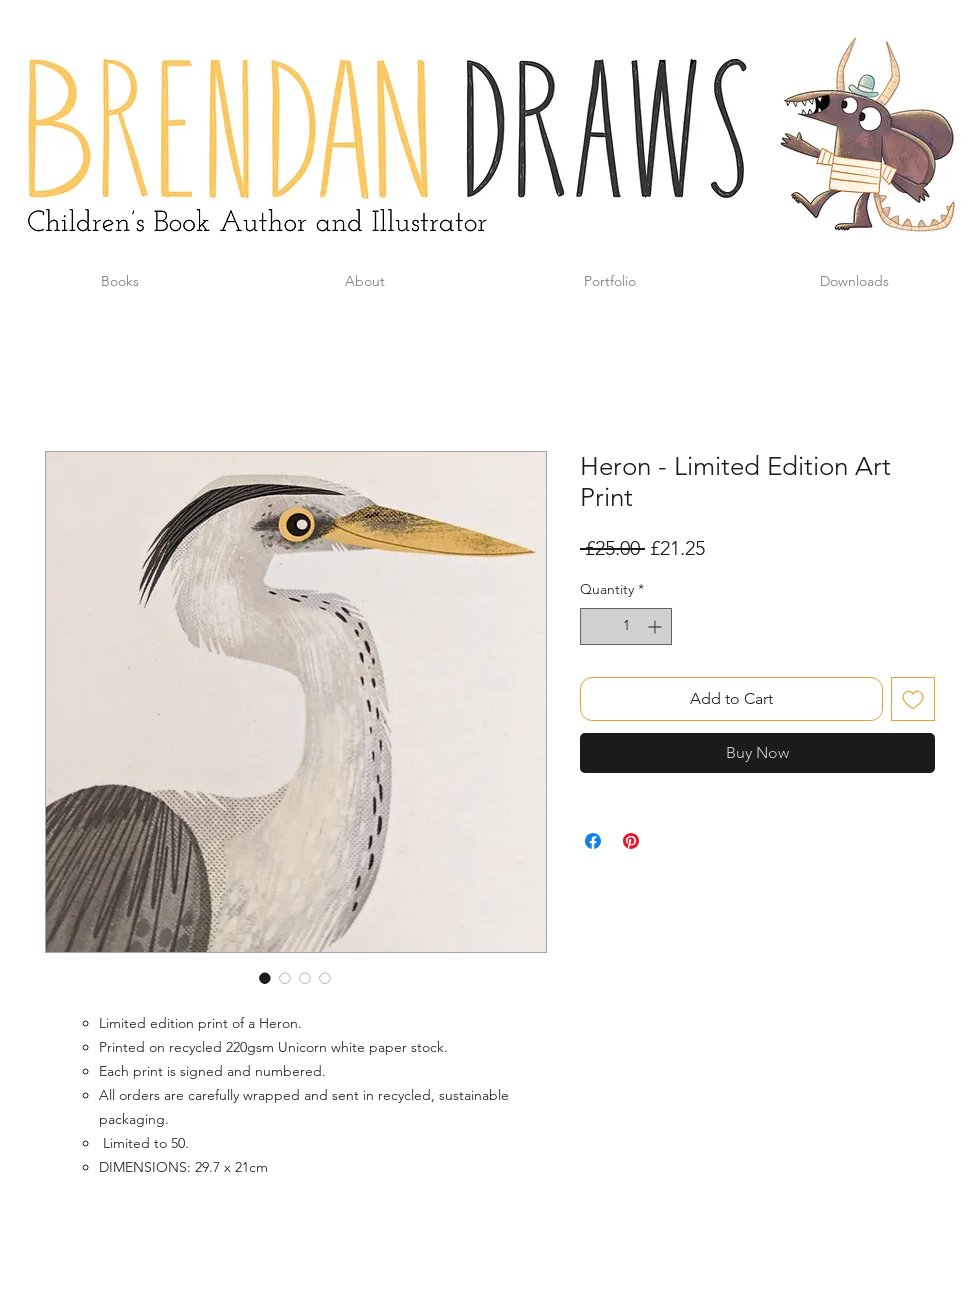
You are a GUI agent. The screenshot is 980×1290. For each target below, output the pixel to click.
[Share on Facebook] (593, 841)
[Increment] (656, 626)
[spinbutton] (626, 626)
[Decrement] (595, 626)
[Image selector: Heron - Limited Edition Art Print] (265, 978)
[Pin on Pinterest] (631, 841)
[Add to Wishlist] (913, 699)
